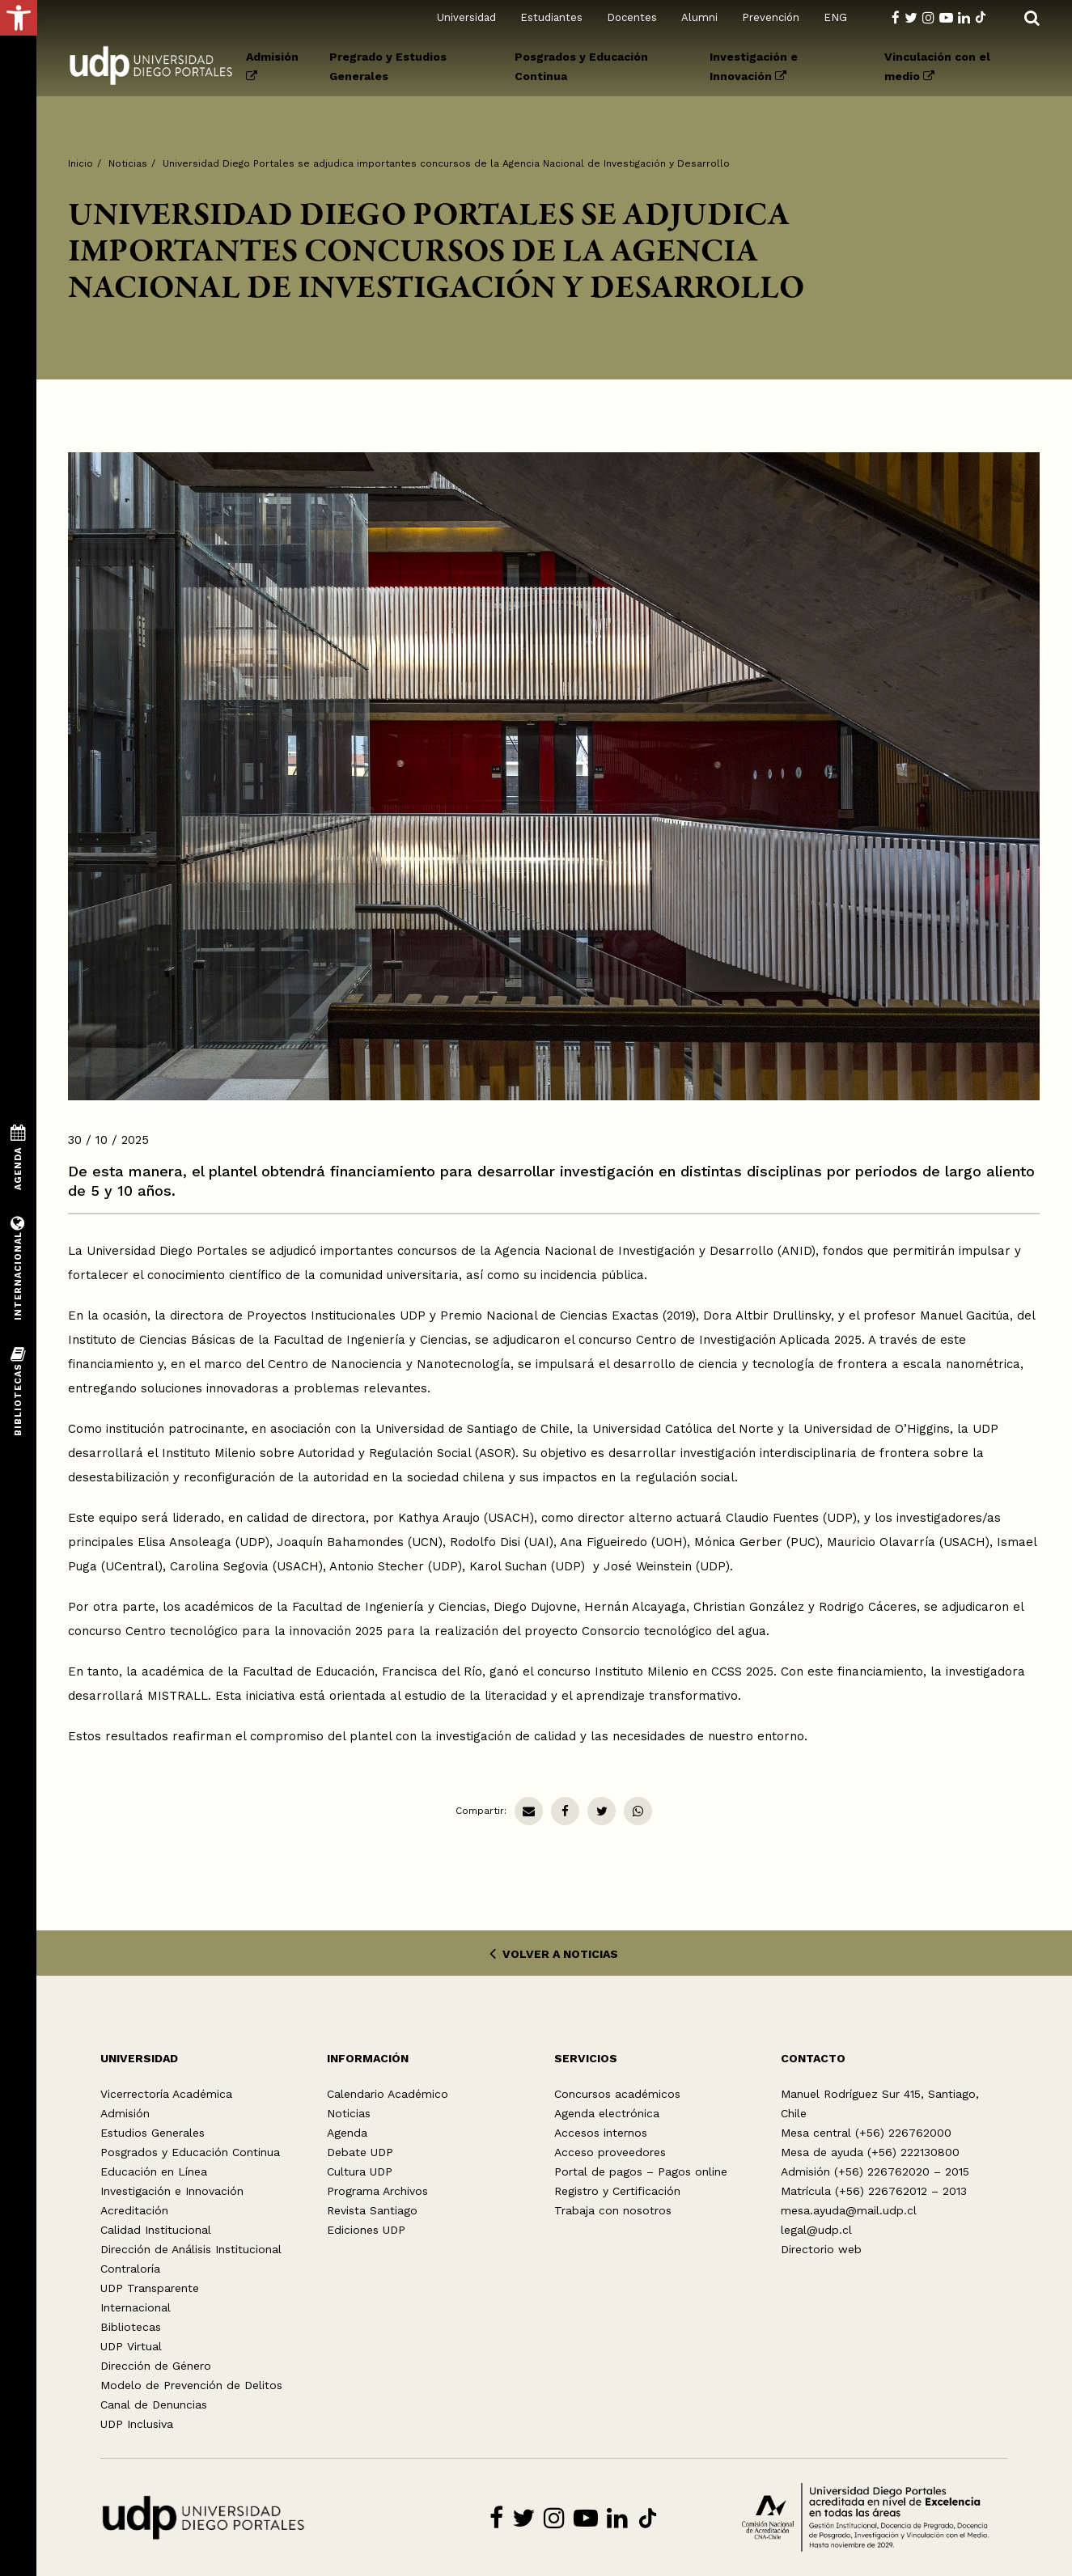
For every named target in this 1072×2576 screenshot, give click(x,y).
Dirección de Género (155, 2365)
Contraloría (130, 2268)
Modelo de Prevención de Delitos (191, 2385)
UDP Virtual (131, 2346)
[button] (18, 18)
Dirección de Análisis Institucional (191, 2249)
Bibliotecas (130, 2326)
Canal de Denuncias (153, 2404)
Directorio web (821, 2249)
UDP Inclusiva (136, 2423)
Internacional (135, 2307)
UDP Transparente (149, 2288)
